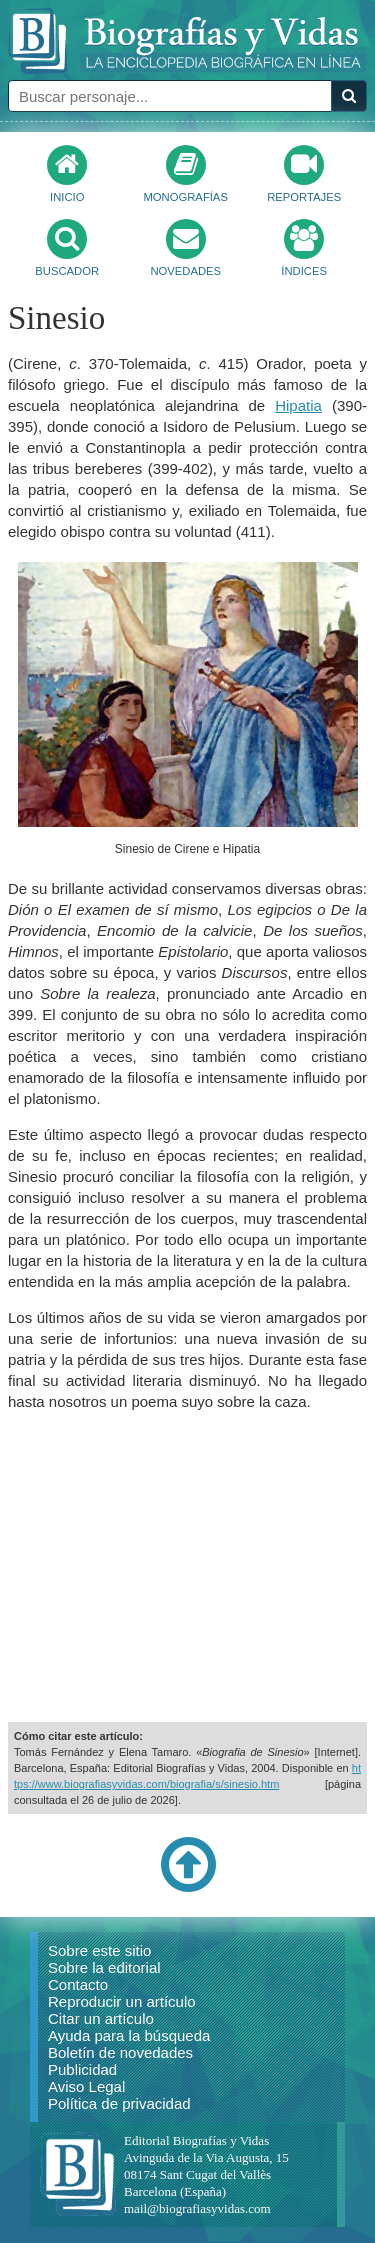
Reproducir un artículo (122, 2001)
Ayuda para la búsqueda (129, 2035)
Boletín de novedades (120, 2052)
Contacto (78, 1984)
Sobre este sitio (99, 1950)
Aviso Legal (86, 2086)
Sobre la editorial (104, 1967)
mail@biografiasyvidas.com (197, 2208)
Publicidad (82, 2069)
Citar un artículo (101, 2018)
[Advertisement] (188, 1567)
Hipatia (298, 405)
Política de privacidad (119, 2103)
